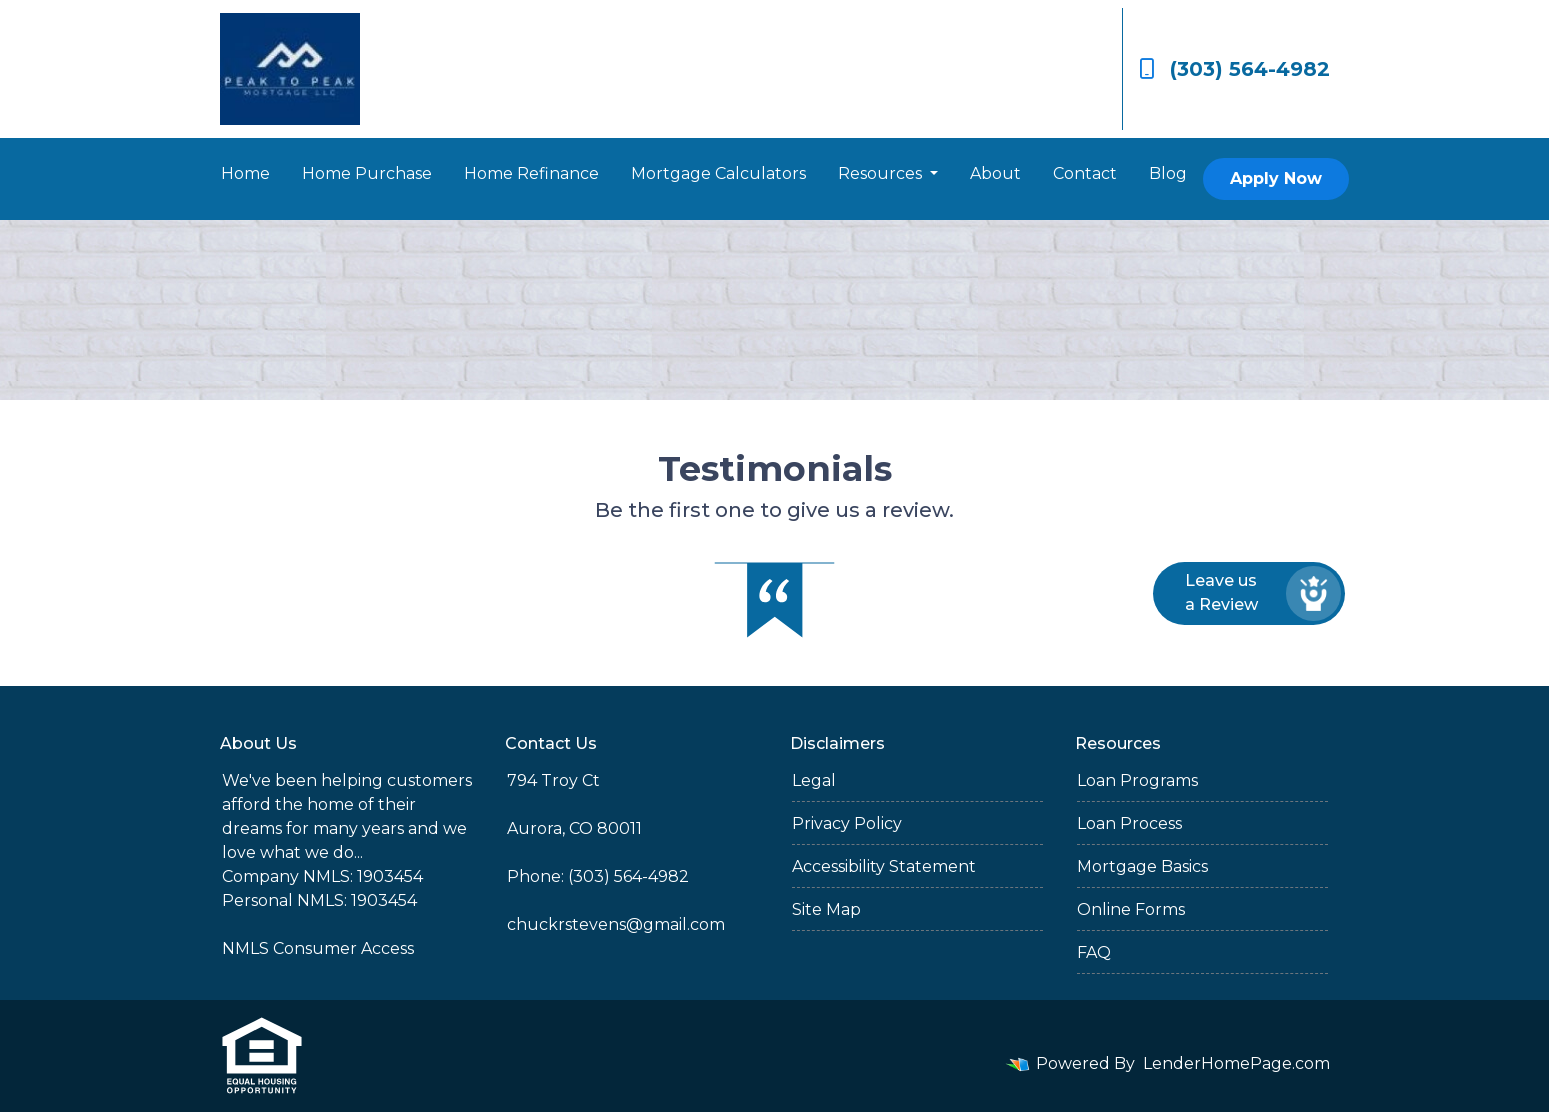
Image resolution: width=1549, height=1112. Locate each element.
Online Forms (1131, 909)
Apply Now (1276, 178)
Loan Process (1129, 823)
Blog (1168, 173)
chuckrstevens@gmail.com (616, 924)
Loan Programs (1137, 780)
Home (245, 173)
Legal (814, 780)
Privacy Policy (847, 823)
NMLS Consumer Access (318, 948)
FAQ (1094, 952)
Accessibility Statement (884, 866)
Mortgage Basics (1142, 866)
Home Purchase (367, 173)
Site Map (826, 909)
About (995, 173)
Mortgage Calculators (718, 173)
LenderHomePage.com (1236, 1063)
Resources (882, 173)
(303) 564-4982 (1234, 69)
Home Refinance (531, 173)
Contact (1085, 173)
